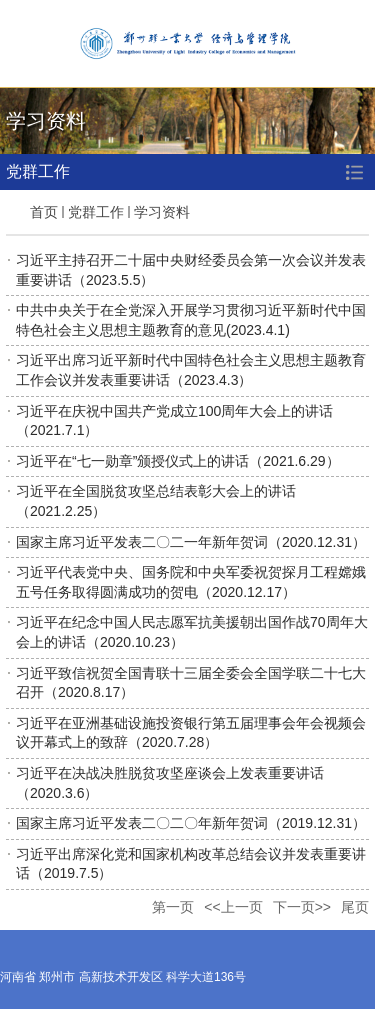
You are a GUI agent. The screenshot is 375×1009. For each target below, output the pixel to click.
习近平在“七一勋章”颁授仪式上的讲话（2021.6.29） (178, 461)
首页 (44, 212)
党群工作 (96, 212)
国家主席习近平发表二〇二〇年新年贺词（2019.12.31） (191, 823)
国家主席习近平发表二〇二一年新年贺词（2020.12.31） (191, 542)
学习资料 (162, 212)
